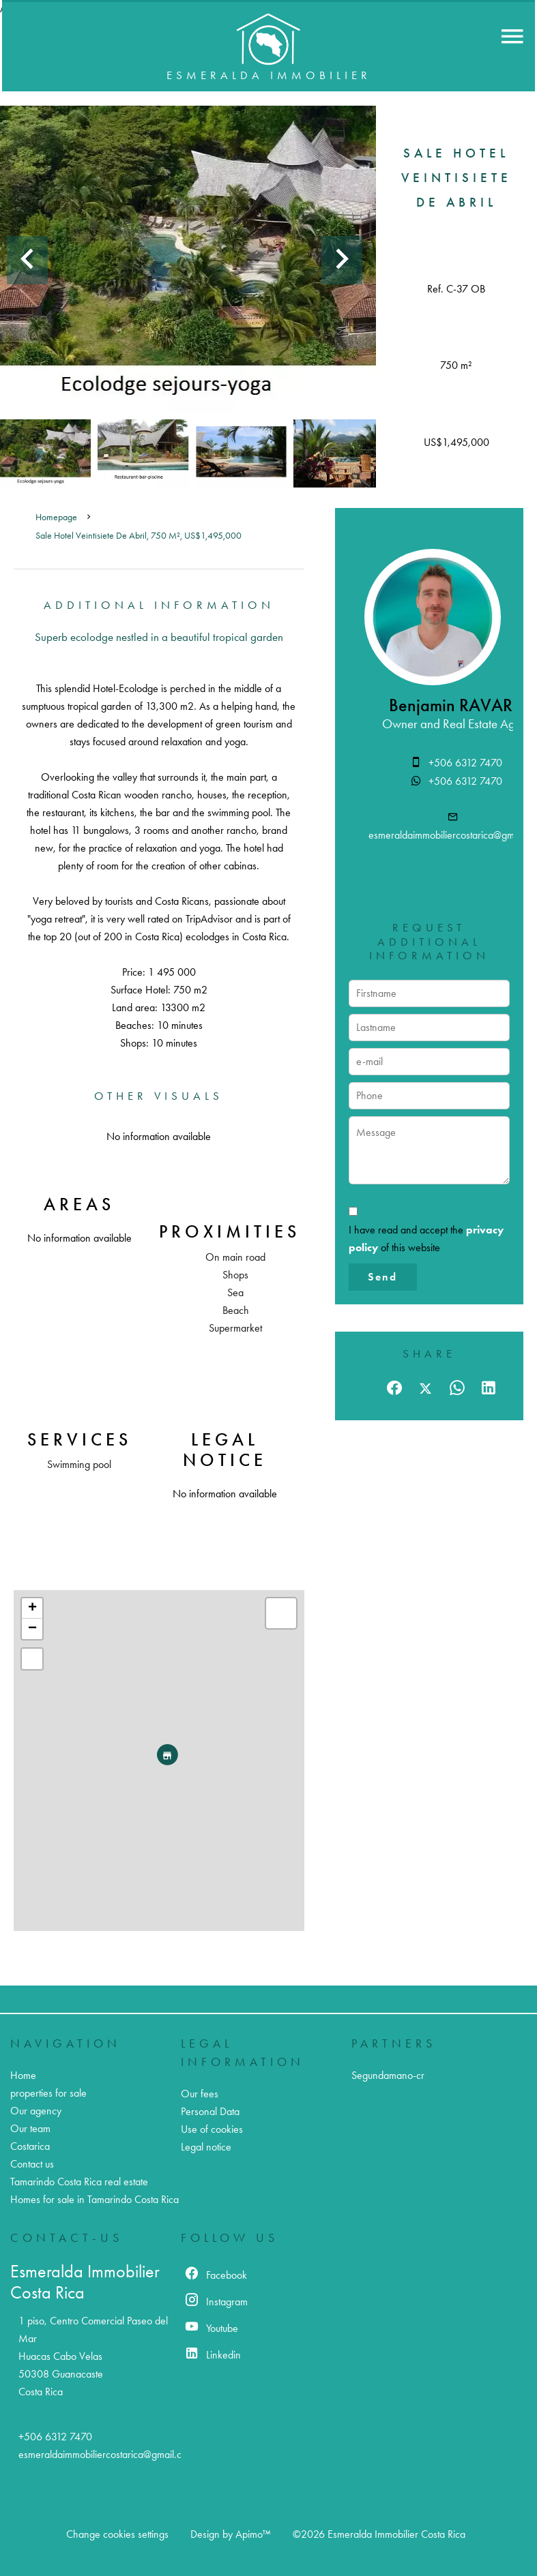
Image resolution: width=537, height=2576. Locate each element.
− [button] (32, 1629)
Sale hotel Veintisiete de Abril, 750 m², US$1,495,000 (138, 535)
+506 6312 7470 (465, 762)
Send (382, 1276)
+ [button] (32, 1608)
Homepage (56, 517)
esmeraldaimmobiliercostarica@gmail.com (106, 2454)
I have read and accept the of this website (426, 1238)
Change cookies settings (117, 2534)
